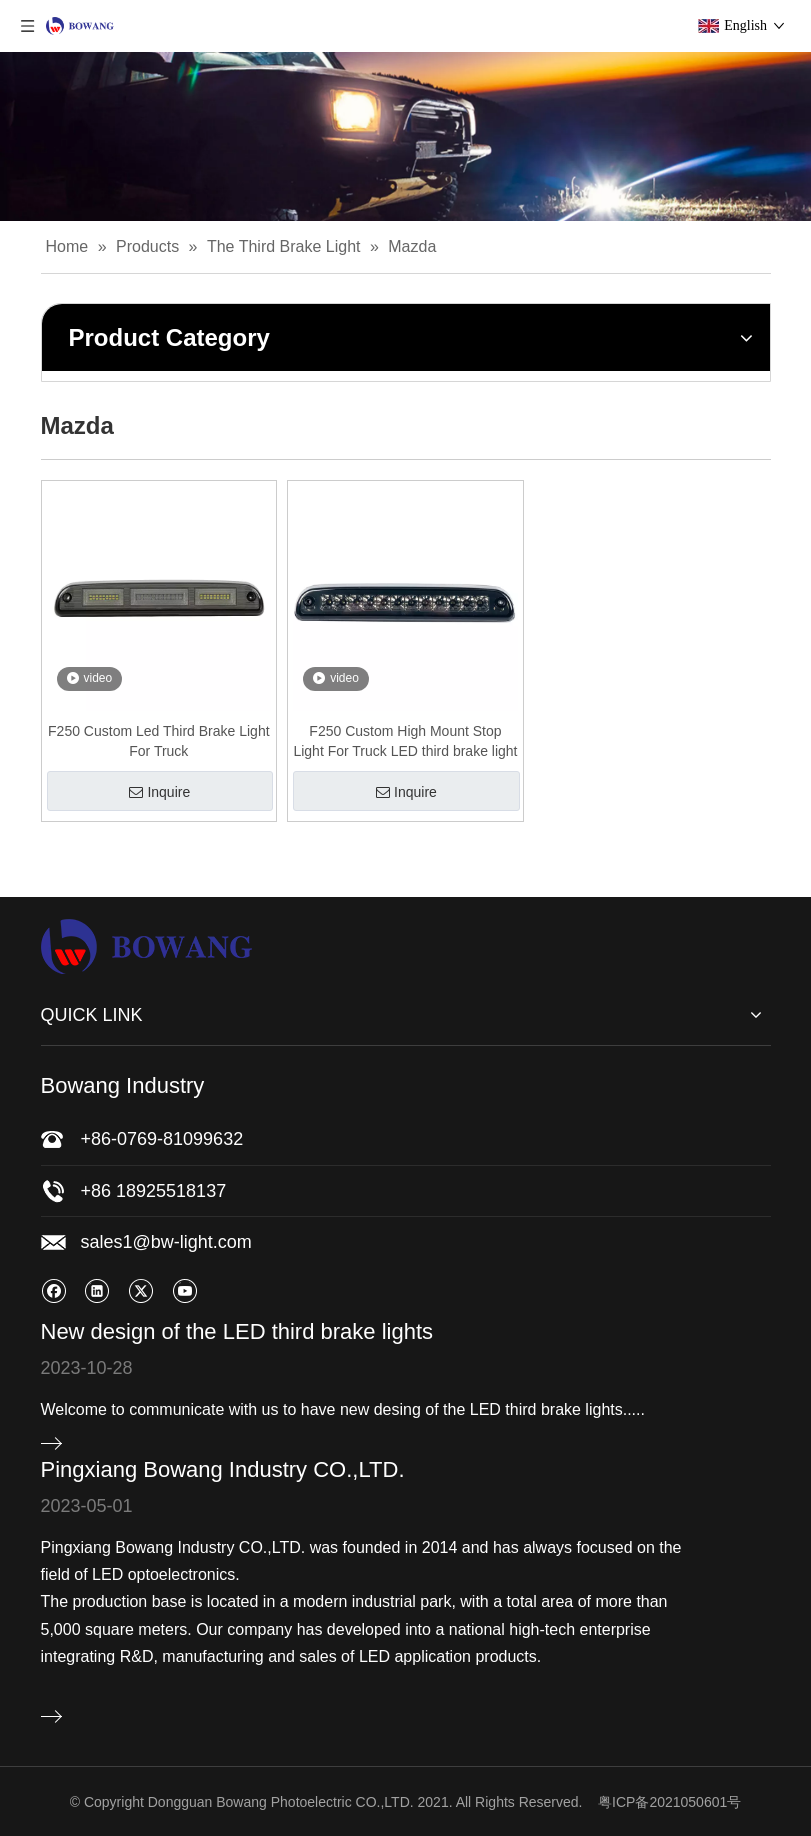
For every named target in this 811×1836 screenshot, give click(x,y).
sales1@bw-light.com (166, 1242)
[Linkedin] (96, 1290)
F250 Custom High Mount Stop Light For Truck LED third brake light (405, 741)
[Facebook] (53, 1290)
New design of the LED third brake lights (237, 1331)
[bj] (405, 136)
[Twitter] (140, 1290)
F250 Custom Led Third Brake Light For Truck (159, 741)
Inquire (159, 792)
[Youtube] (184, 1290)
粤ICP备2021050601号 (669, 1802)
